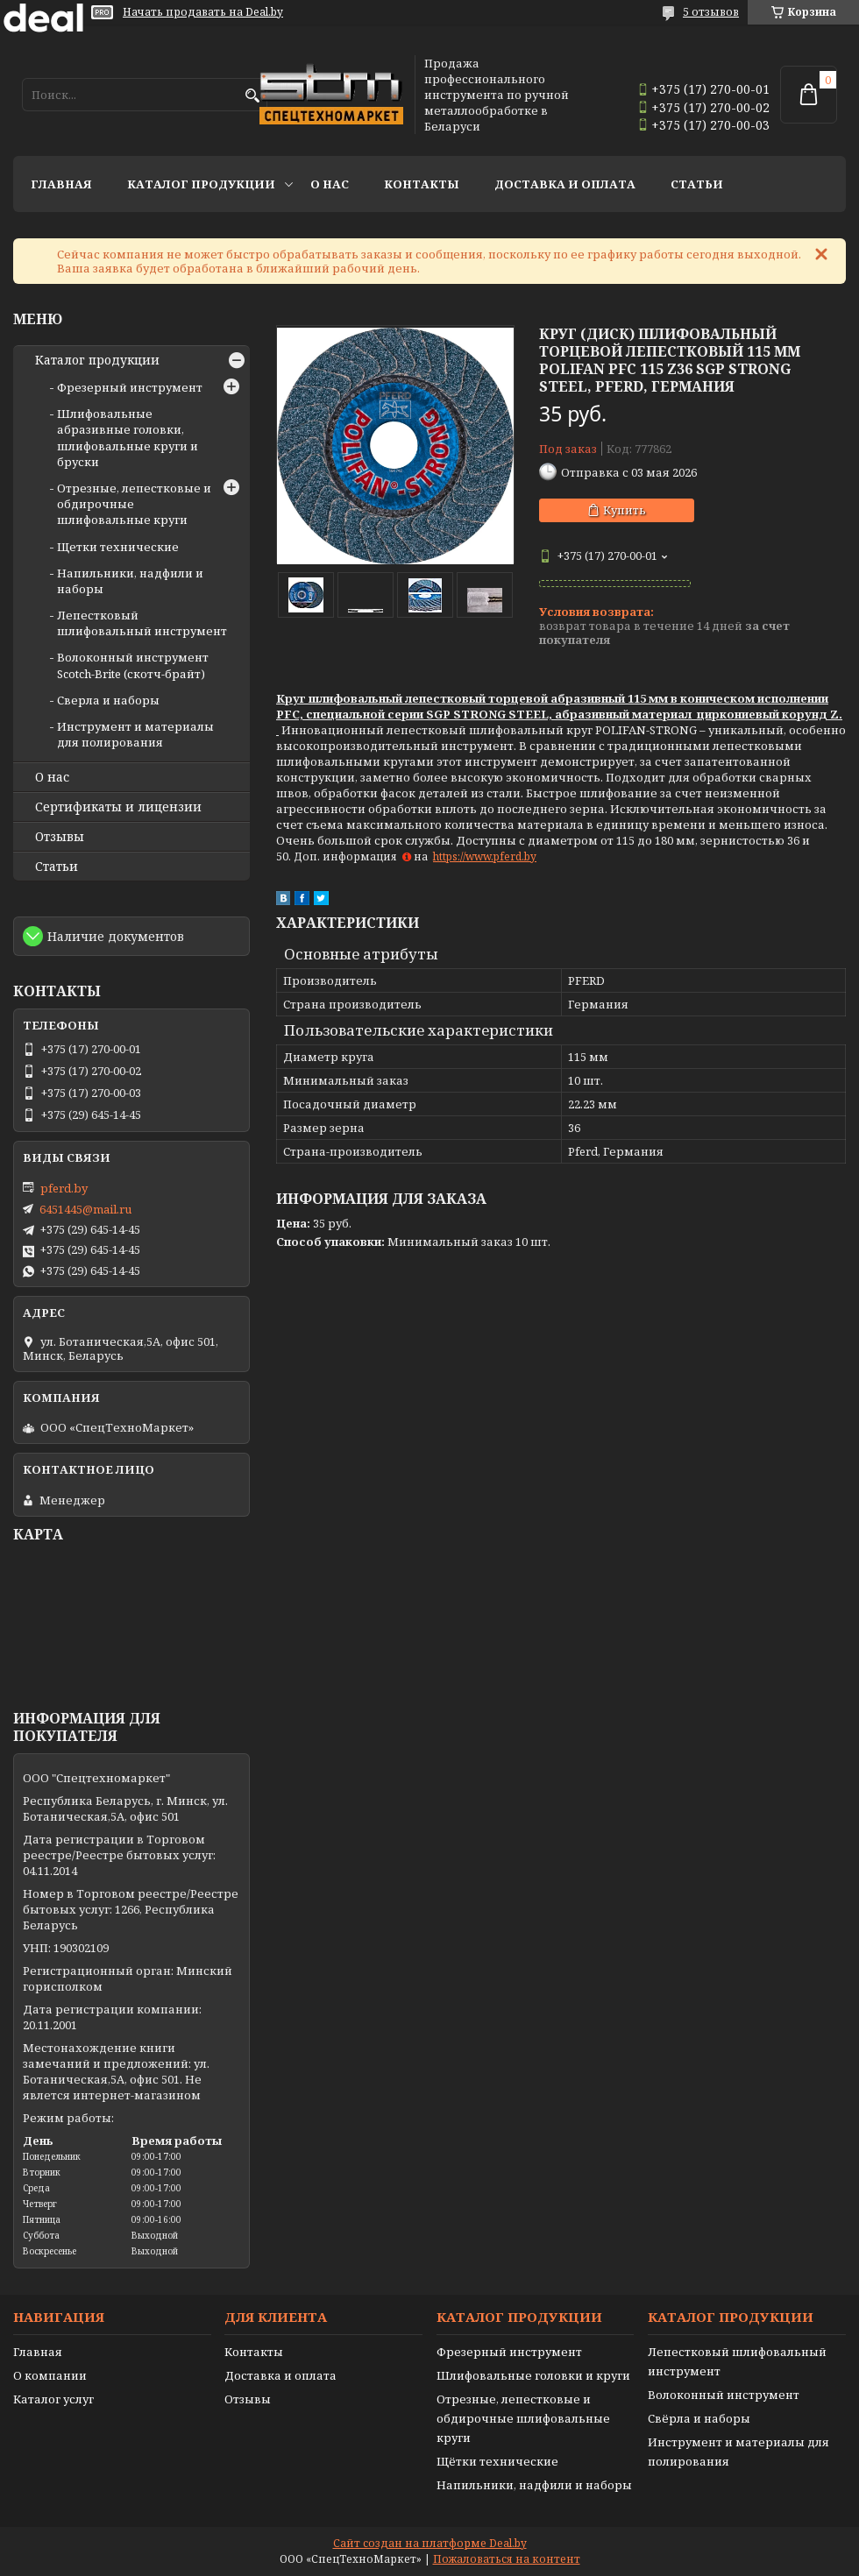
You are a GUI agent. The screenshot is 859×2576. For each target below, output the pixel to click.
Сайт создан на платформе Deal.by (430, 2543)
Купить (624, 510)
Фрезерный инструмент (129, 387)
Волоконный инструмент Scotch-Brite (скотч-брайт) (133, 665)
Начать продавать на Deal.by (203, 12)
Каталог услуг (53, 2399)
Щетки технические (118, 547)
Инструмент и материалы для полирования (135, 734)
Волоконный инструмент (723, 2395)
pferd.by (64, 1188)
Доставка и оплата (564, 184)
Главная (61, 184)
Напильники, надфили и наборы (534, 2485)
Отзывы (59, 837)
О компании (50, 2375)
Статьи (697, 184)
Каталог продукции (201, 184)
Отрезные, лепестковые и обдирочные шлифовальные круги (523, 2418)
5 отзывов (711, 11)
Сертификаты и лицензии (118, 807)
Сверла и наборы (108, 700)
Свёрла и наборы (699, 2418)
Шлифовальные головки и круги (533, 2375)
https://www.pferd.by (484, 856)
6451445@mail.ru (85, 1209)
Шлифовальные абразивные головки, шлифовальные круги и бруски (127, 438)
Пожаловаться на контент (506, 2558)
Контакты (421, 184)
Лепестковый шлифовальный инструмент (142, 623)
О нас (329, 184)
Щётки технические (497, 2461)
